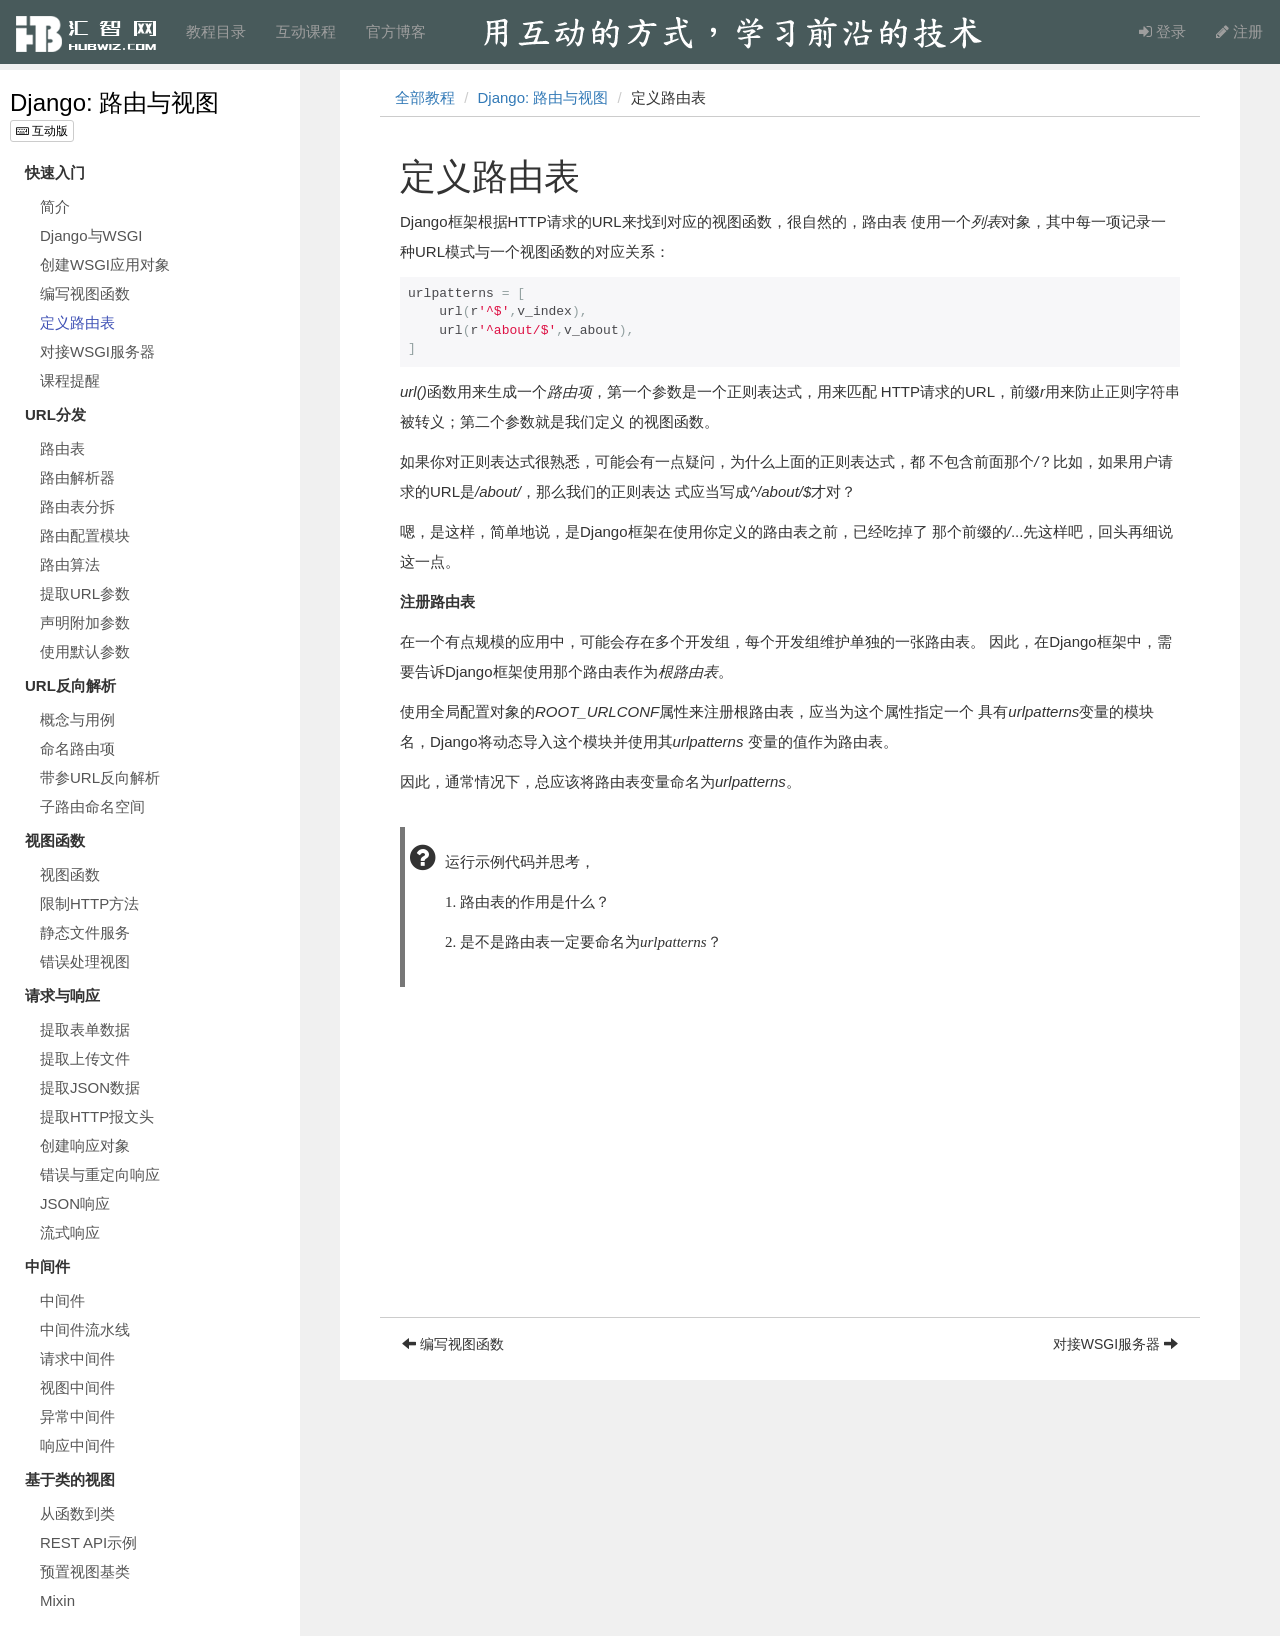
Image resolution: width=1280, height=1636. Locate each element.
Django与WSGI (91, 235)
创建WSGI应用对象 (105, 264)
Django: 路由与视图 (114, 102)
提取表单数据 (85, 1029)
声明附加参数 (85, 622)
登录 (1162, 31)
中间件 (62, 1300)
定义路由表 (77, 322)
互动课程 (306, 31)
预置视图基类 (85, 1571)
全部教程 (425, 97)
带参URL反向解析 (100, 777)
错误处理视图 (85, 961)
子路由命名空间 (92, 806)
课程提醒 (70, 380)
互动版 (42, 131)
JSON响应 (75, 1203)
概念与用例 (77, 719)
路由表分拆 (77, 506)
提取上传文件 (85, 1058)
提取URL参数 (85, 593)
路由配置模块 (85, 535)
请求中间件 (77, 1358)
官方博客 (396, 31)
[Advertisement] (790, 1177)
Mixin (57, 1600)
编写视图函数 (85, 293)
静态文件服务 (85, 932)
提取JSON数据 (90, 1087)
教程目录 (216, 31)
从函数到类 (77, 1513)
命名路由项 (77, 748)
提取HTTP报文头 (97, 1116)
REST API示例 (88, 1542)
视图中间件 (77, 1387)
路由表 (62, 448)
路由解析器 (77, 477)
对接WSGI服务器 (97, 351)
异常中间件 (77, 1416)
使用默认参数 (85, 651)
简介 (55, 206)
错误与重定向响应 (100, 1174)
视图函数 (70, 874)
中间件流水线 (85, 1329)
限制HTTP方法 (89, 903)
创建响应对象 (85, 1145)
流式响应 (70, 1232)
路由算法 (70, 564)
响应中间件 (77, 1445)
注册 (1239, 31)
